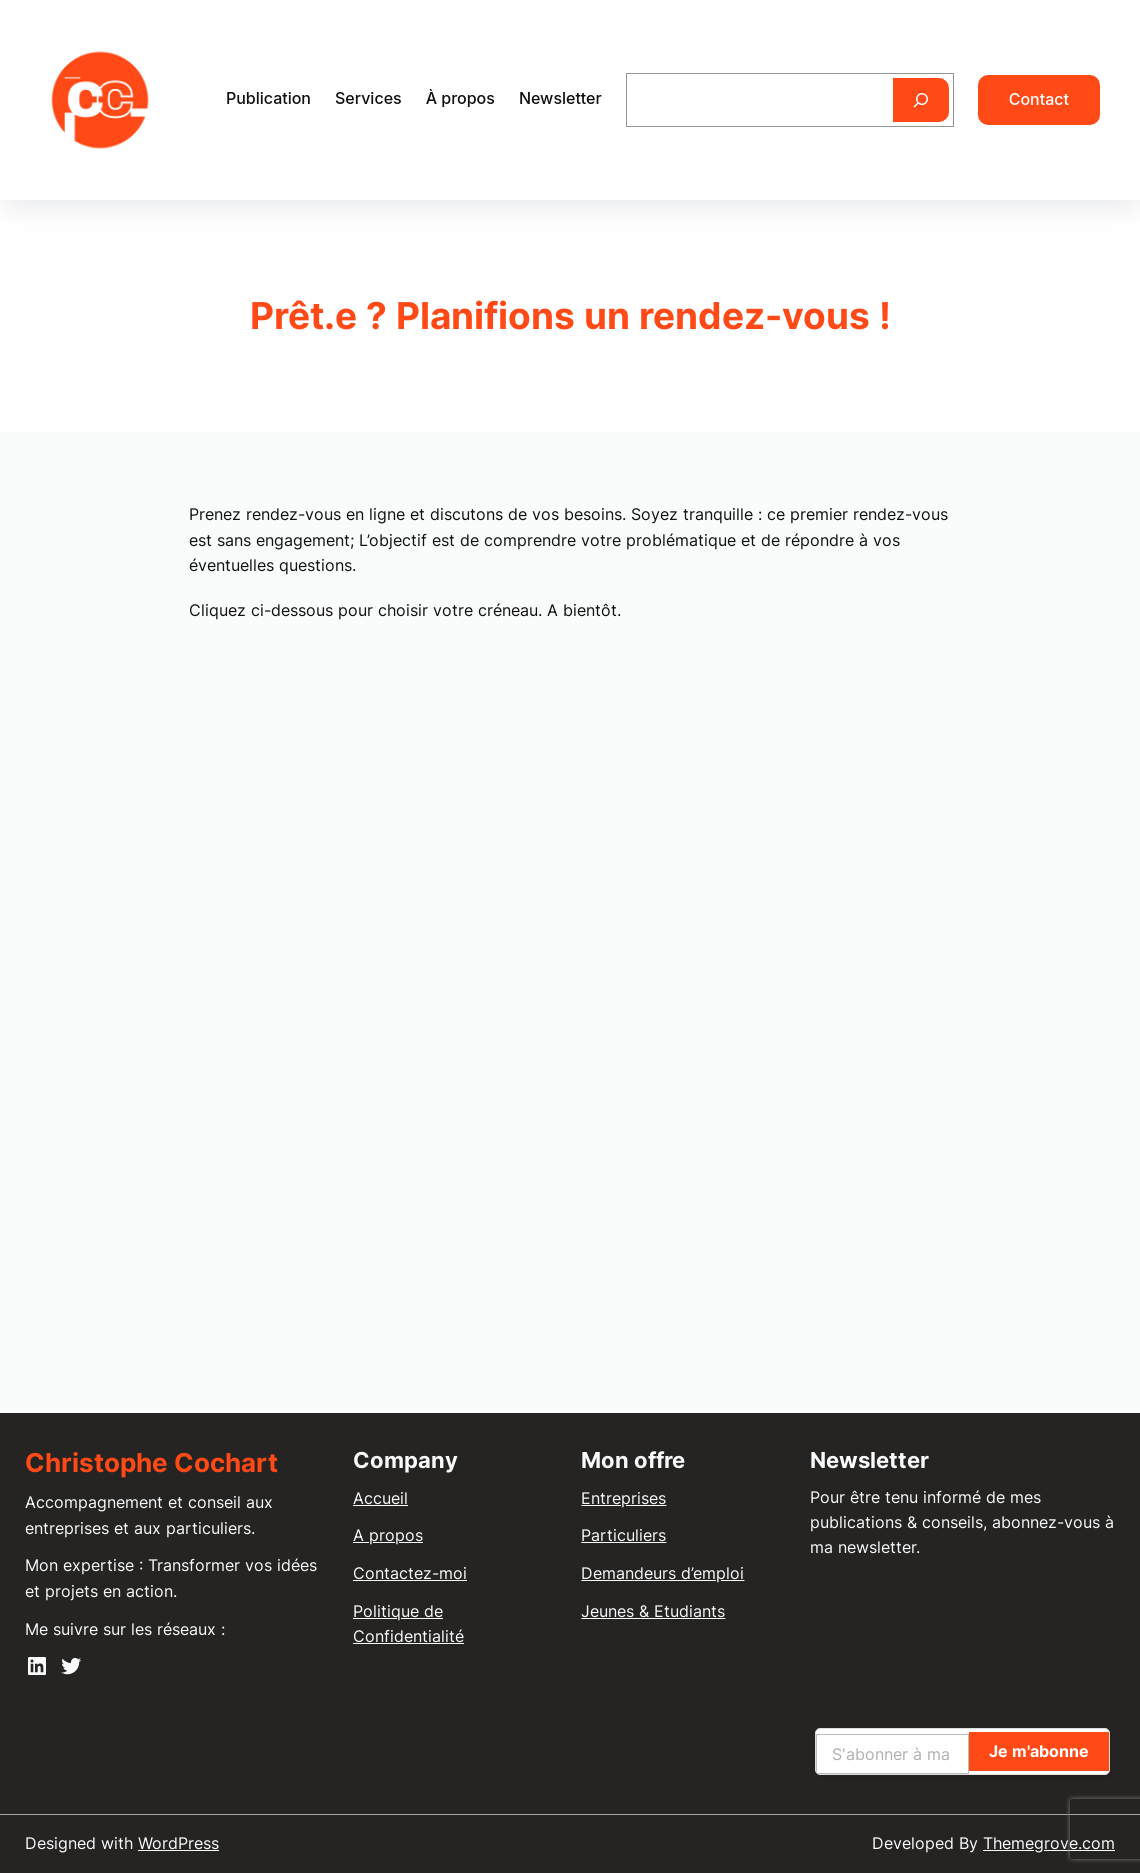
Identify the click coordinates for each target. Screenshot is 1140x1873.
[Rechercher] (921, 99)
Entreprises (623, 1498)
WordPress (178, 1843)
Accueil (380, 1498)
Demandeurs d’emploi (662, 1573)
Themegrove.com (1049, 1843)
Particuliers (623, 1535)
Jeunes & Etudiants (653, 1611)
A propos (388, 1535)
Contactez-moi (410, 1573)
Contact (1039, 99)
